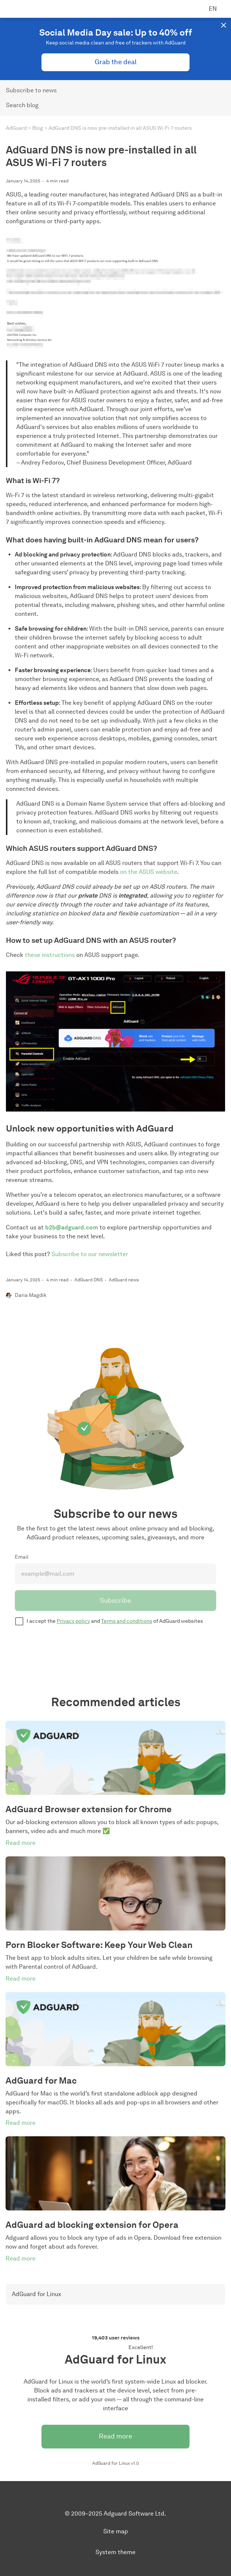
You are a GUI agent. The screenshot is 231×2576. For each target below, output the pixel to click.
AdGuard (16, 128)
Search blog (22, 105)
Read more (115, 2436)
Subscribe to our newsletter (89, 1254)
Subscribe (115, 1600)
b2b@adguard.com (71, 1227)
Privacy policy (73, 1621)
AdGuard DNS (88, 1279)
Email (22, 1557)
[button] (223, 25)
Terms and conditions (126, 1621)
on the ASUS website (148, 871)
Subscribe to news (31, 90)
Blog (37, 128)
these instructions (50, 954)
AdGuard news (124, 1279)
